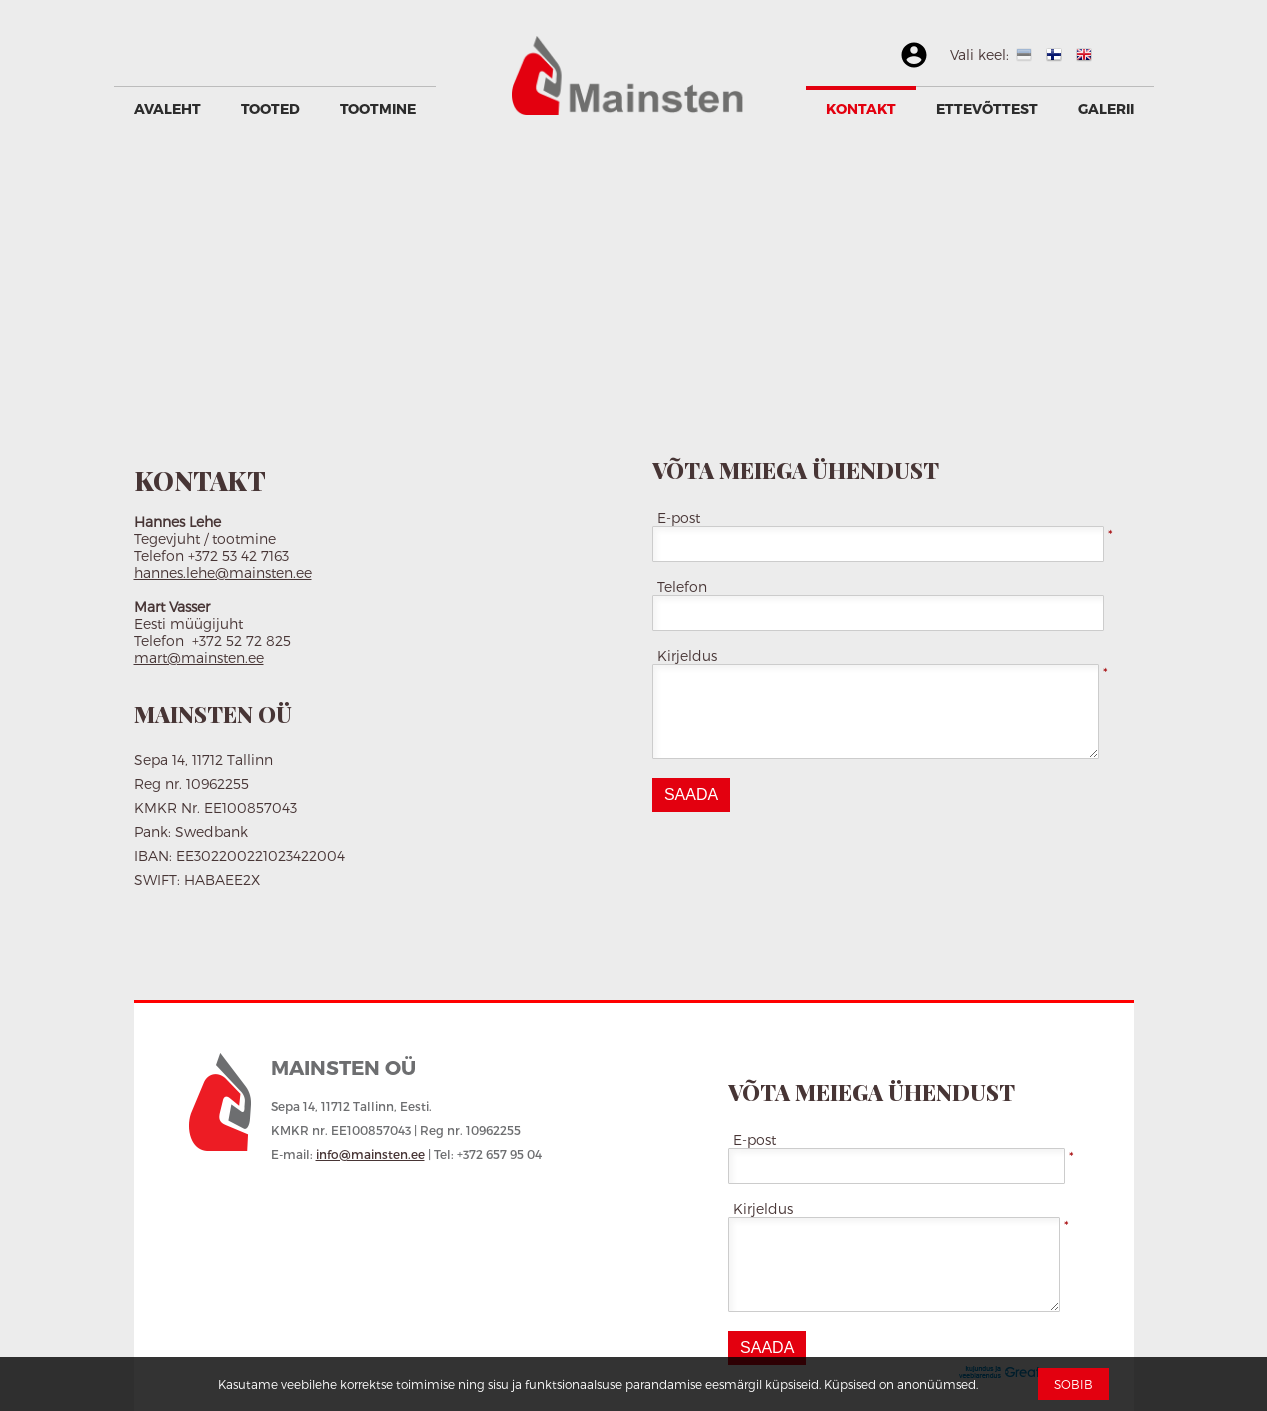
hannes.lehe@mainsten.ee (223, 572)
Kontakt (861, 108)
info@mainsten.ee (370, 1154)
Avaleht (167, 108)
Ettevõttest (987, 108)
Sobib (1073, 1384)
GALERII (1106, 108)
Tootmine (378, 108)
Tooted (270, 108)
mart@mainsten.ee (199, 657)
